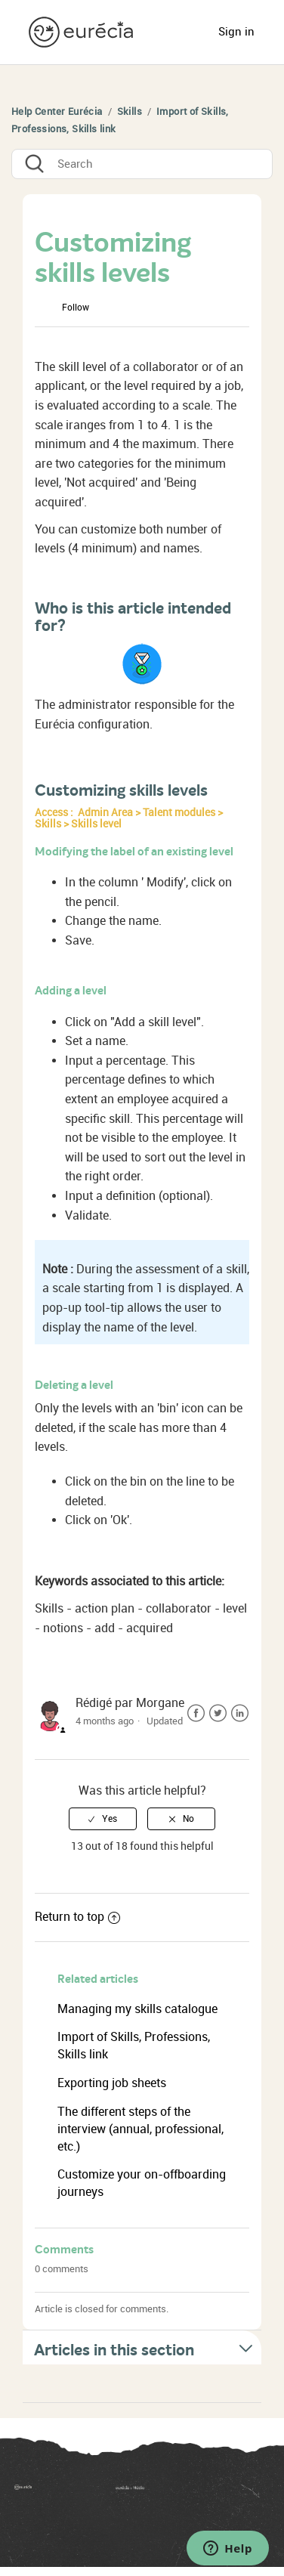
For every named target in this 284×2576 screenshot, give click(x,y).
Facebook (196, 1713)
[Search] (142, 164)
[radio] (103, 1819)
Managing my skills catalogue (137, 2009)
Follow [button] (75, 307)
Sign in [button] (236, 32)
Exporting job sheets (111, 2083)
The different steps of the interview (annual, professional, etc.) (140, 2129)
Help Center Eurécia (57, 111)
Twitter (217, 1713)
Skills (129, 111)
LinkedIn (239, 1713)
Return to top (77, 1917)
